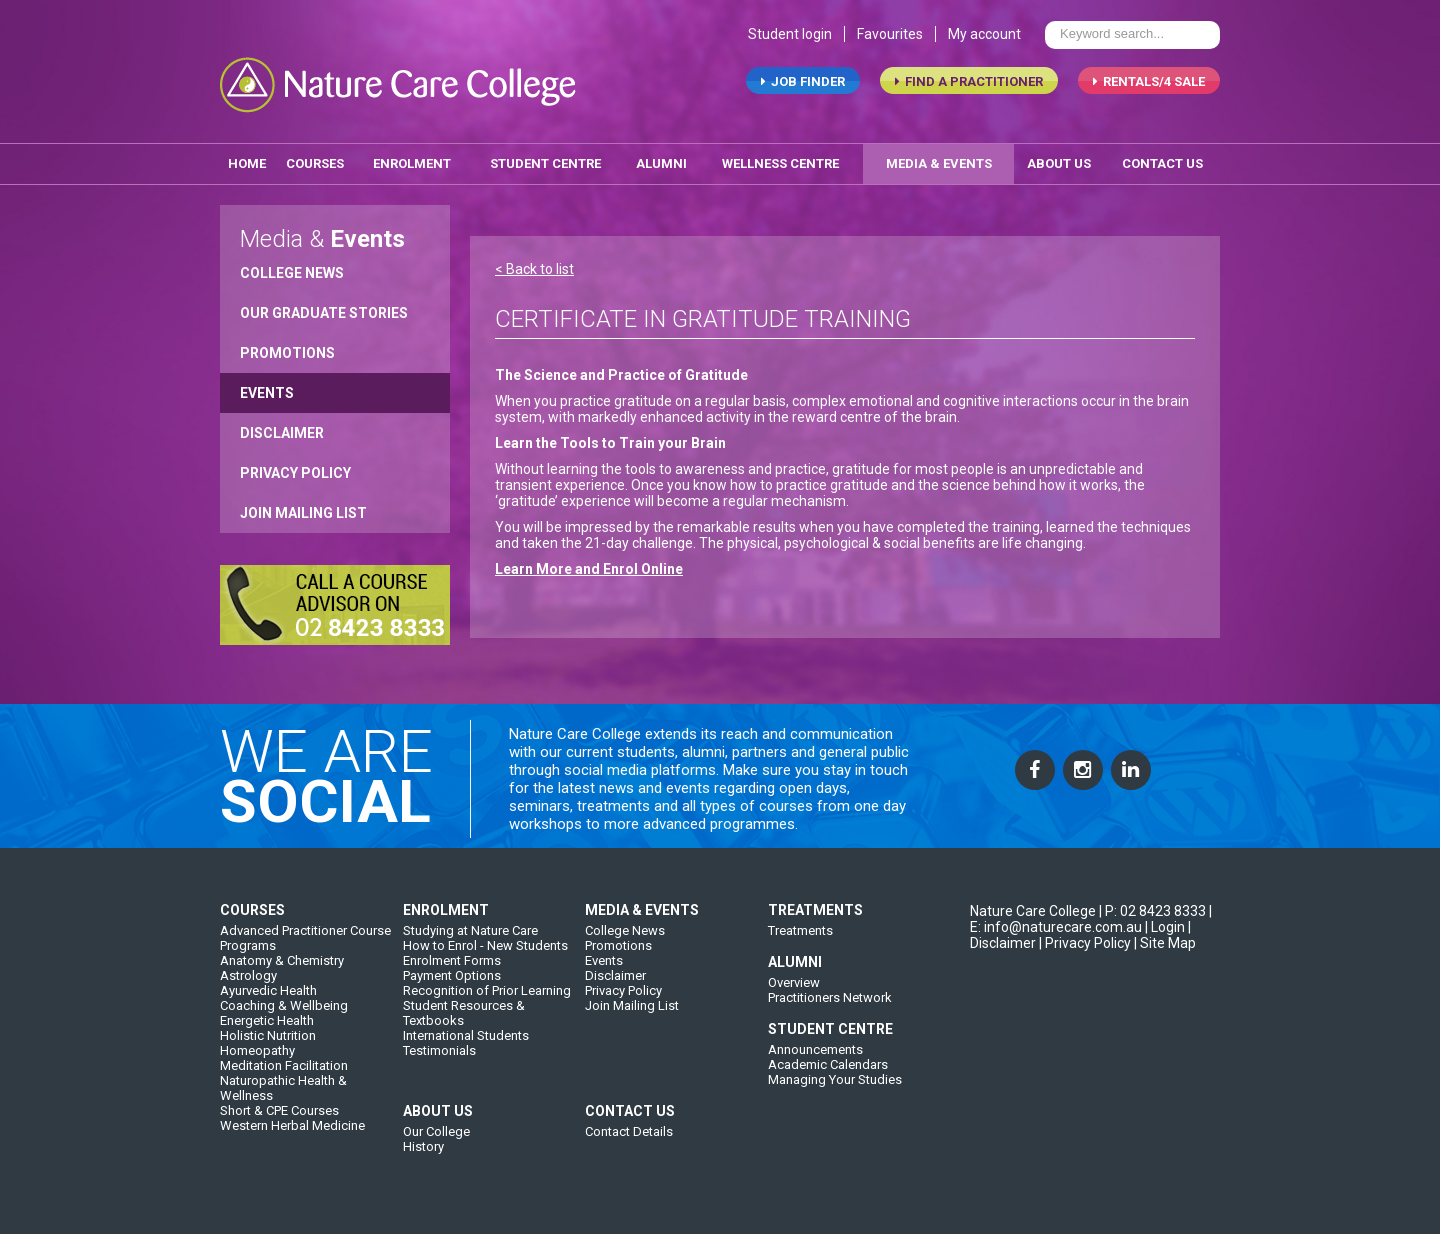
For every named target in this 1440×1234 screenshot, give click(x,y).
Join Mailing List (303, 508)
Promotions (287, 348)
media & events (939, 158)
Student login (790, 38)
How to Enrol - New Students (485, 955)
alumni (661, 158)
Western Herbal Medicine (292, 1135)
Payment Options (452, 985)
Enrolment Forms (452, 970)
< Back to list (534, 264)
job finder (803, 85)
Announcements (815, 1059)
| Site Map (1165, 953)
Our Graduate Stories (324, 308)
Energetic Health (267, 1030)
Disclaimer (282, 428)
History (423, 1156)
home (247, 158)
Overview (794, 992)
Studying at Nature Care (470, 940)
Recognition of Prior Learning (487, 1000)
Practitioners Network (830, 1007)
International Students (466, 1045)
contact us (1162, 158)
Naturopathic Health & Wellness (283, 1098)
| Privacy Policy (1085, 953)
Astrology (248, 985)
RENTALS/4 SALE (1149, 85)
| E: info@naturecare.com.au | (1091, 929)
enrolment (412, 158)
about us (1059, 158)
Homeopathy (257, 1060)
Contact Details (629, 1141)
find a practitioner (969, 85)
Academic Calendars (828, 1074)
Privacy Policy (295, 468)
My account (984, 38)
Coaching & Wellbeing (284, 1015)
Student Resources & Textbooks (464, 1023)
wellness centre (780, 158)
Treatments (800, 940)
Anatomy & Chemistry (282, 970)
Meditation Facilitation (284, 1075)
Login (1168, 937)
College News (292, 268)
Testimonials (439, 1060)
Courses (315, 158)
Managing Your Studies (835, 1089)
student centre (545, 158)
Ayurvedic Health (268, 1000)
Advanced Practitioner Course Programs (305, 948)
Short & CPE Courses (279, 1120)
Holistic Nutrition (268, 1045)
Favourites (890, 38)
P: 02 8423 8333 (1155, 921)
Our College (436, 1141)
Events (267, 388)
